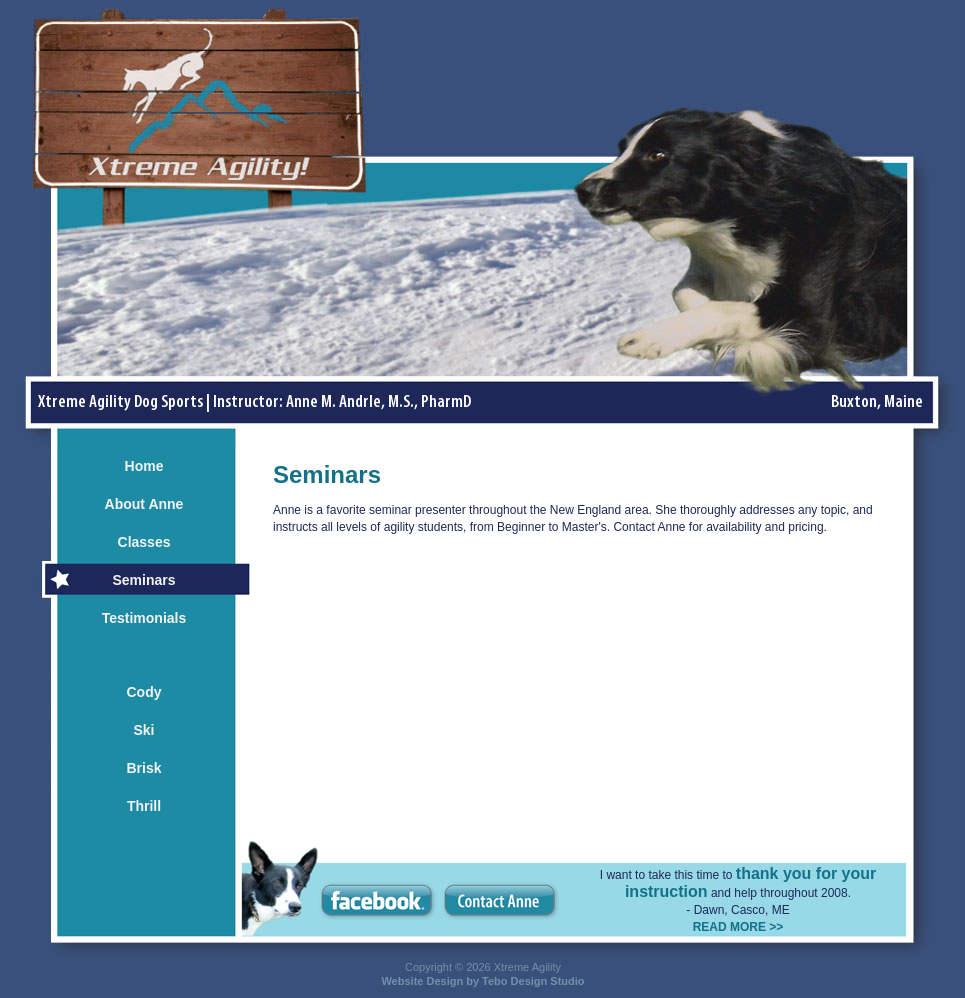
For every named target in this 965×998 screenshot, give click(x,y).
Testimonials (144, 618)
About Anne (144, 504)
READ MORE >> (738, 927)
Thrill (144, 806)
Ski (143, 730)
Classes (144, 542)
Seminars (143, 580)
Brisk (143, 768)
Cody (144, 692)
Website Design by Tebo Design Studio (482, 981)
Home (144, 466)
